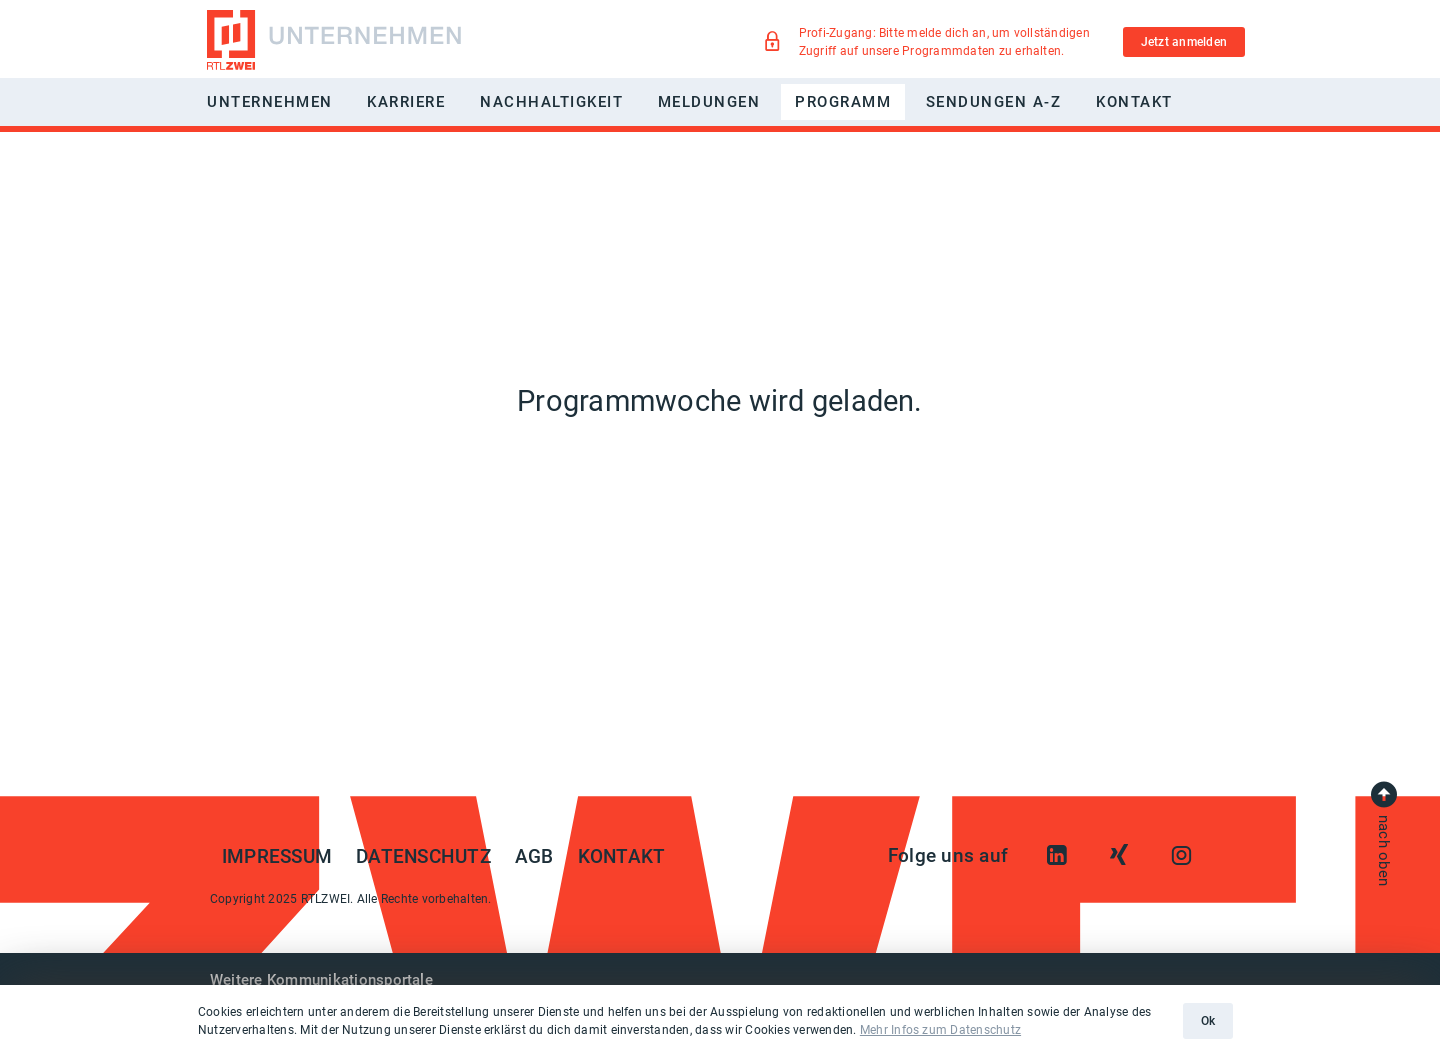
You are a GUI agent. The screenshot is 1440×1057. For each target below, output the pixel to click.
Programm (843, 102)
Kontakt (1134, 102)
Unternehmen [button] (270, 102)
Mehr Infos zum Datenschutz (940, 1030)
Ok (1208, 1021)
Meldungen (709, 102)
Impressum (277, 857)
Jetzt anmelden (1184, 42)
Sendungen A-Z (994, 102)
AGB (534, 857)
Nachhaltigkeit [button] (551, 102)
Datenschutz (423, 857)
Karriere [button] (406, 102)
